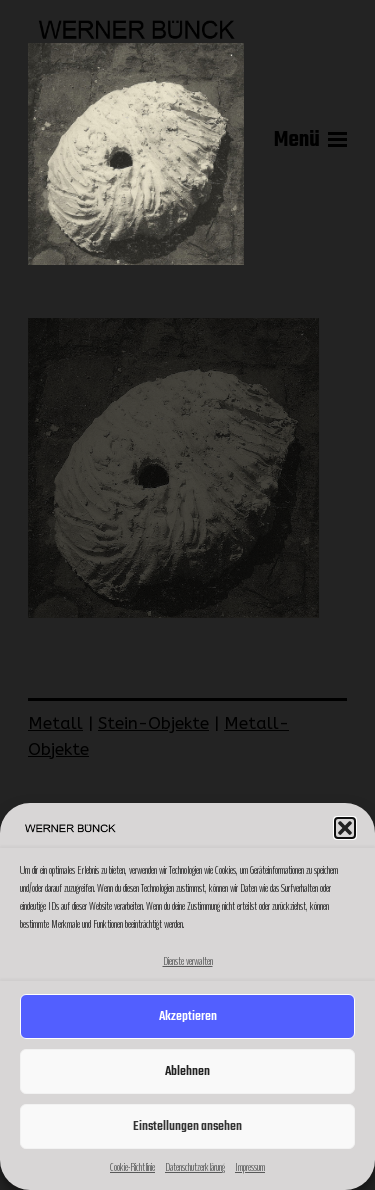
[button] (345, 828)
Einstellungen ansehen (187, 1126)
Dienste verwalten (188, 961)
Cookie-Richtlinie (132, 1167)
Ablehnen (187, 1071)
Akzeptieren (188, 1016)
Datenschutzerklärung (195, 1167)
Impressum (250, 1167)
